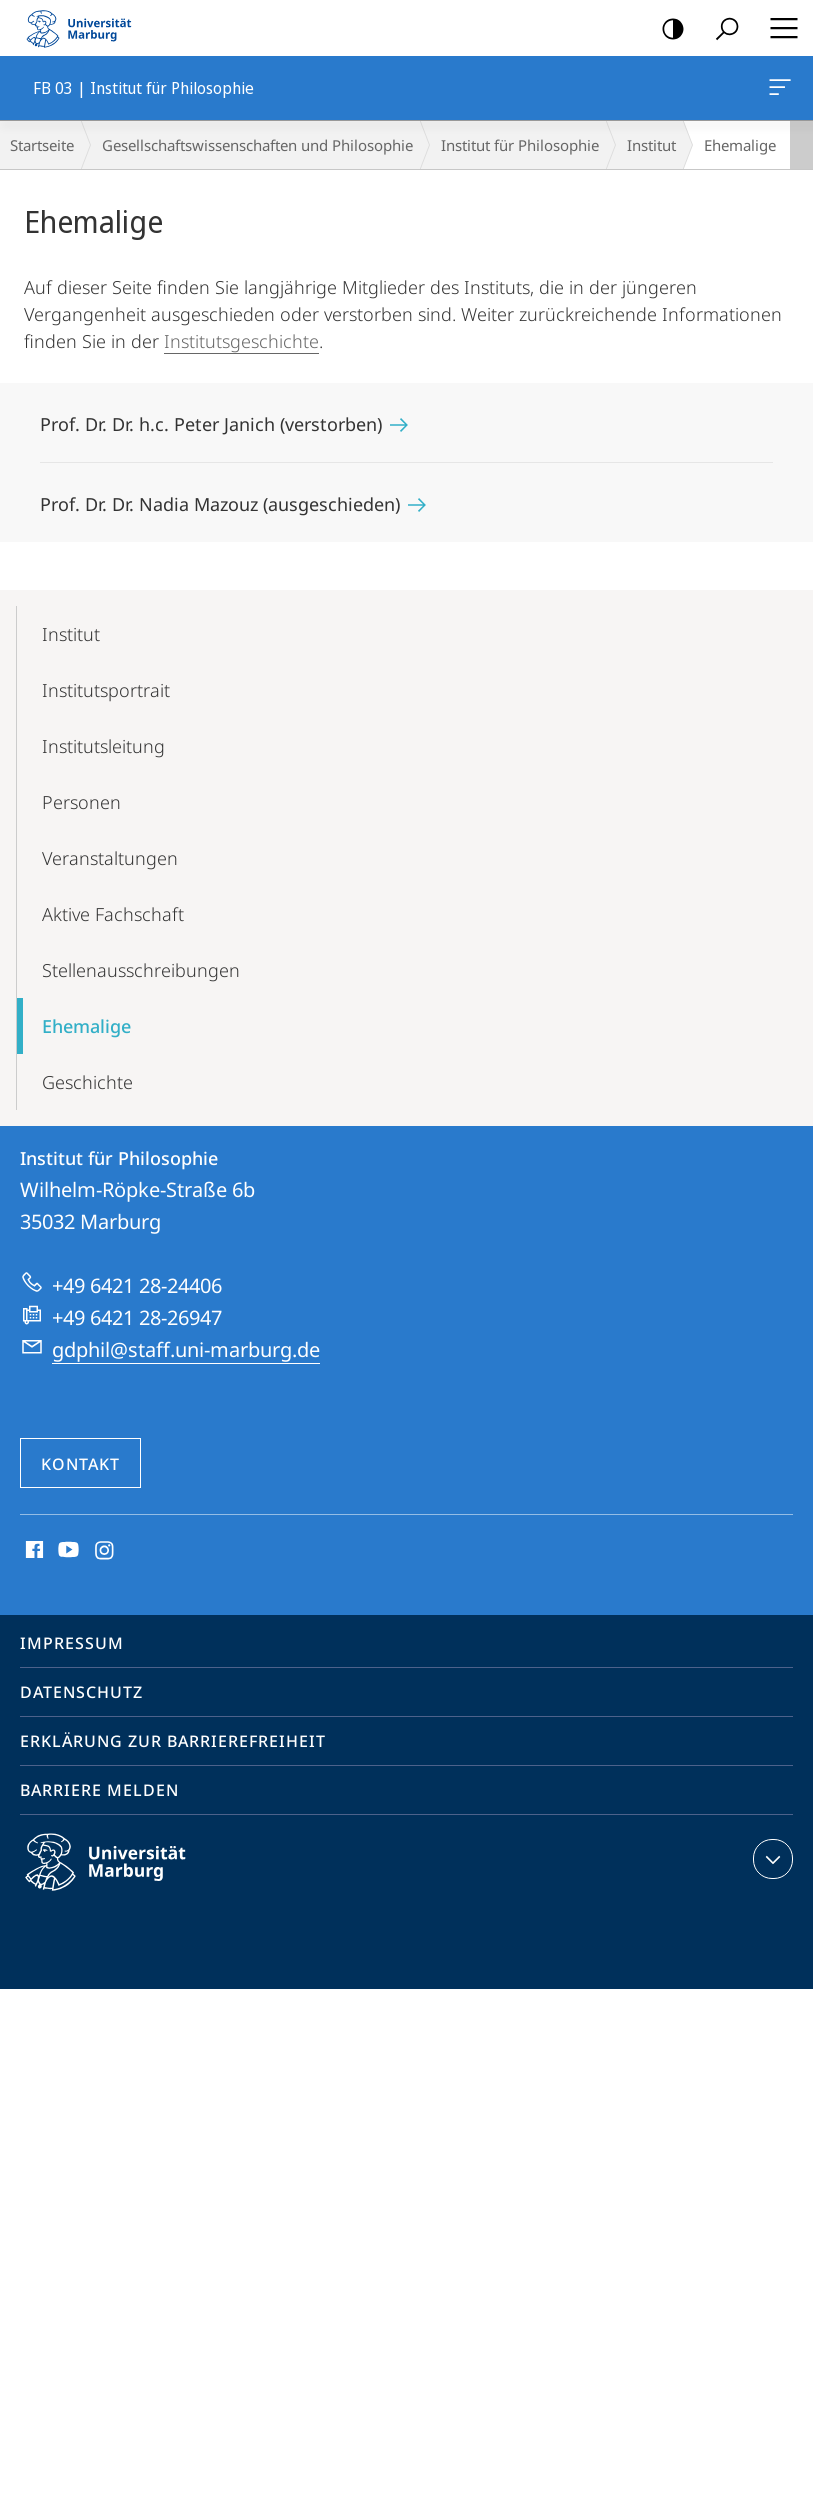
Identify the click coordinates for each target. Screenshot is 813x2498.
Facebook (32, 1551)
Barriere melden (99, 1790)
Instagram (105, 1551)
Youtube (66, 1551)
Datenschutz (81, 1692)
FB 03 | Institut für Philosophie (778, 91)
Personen (81, 802)
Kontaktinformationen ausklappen (770, 1859)
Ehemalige (86, 1026)
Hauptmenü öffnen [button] (778, 28)
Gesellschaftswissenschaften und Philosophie (257, 145)
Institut (651, 145)
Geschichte (87, 1082)
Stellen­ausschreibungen (141, 970)
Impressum (72, 1643)
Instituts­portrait (106, 690)
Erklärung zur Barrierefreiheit (173, 1741)
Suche (720, 29)
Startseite (42, 145)
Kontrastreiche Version (666, 29)
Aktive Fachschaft (113, 914)
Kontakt (80, 1464)
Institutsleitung (103, 746)
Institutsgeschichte (241, 341)
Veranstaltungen (110, 858)
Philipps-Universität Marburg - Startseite (85, 28)
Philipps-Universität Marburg (123, 1878)
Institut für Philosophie (520, 145)
